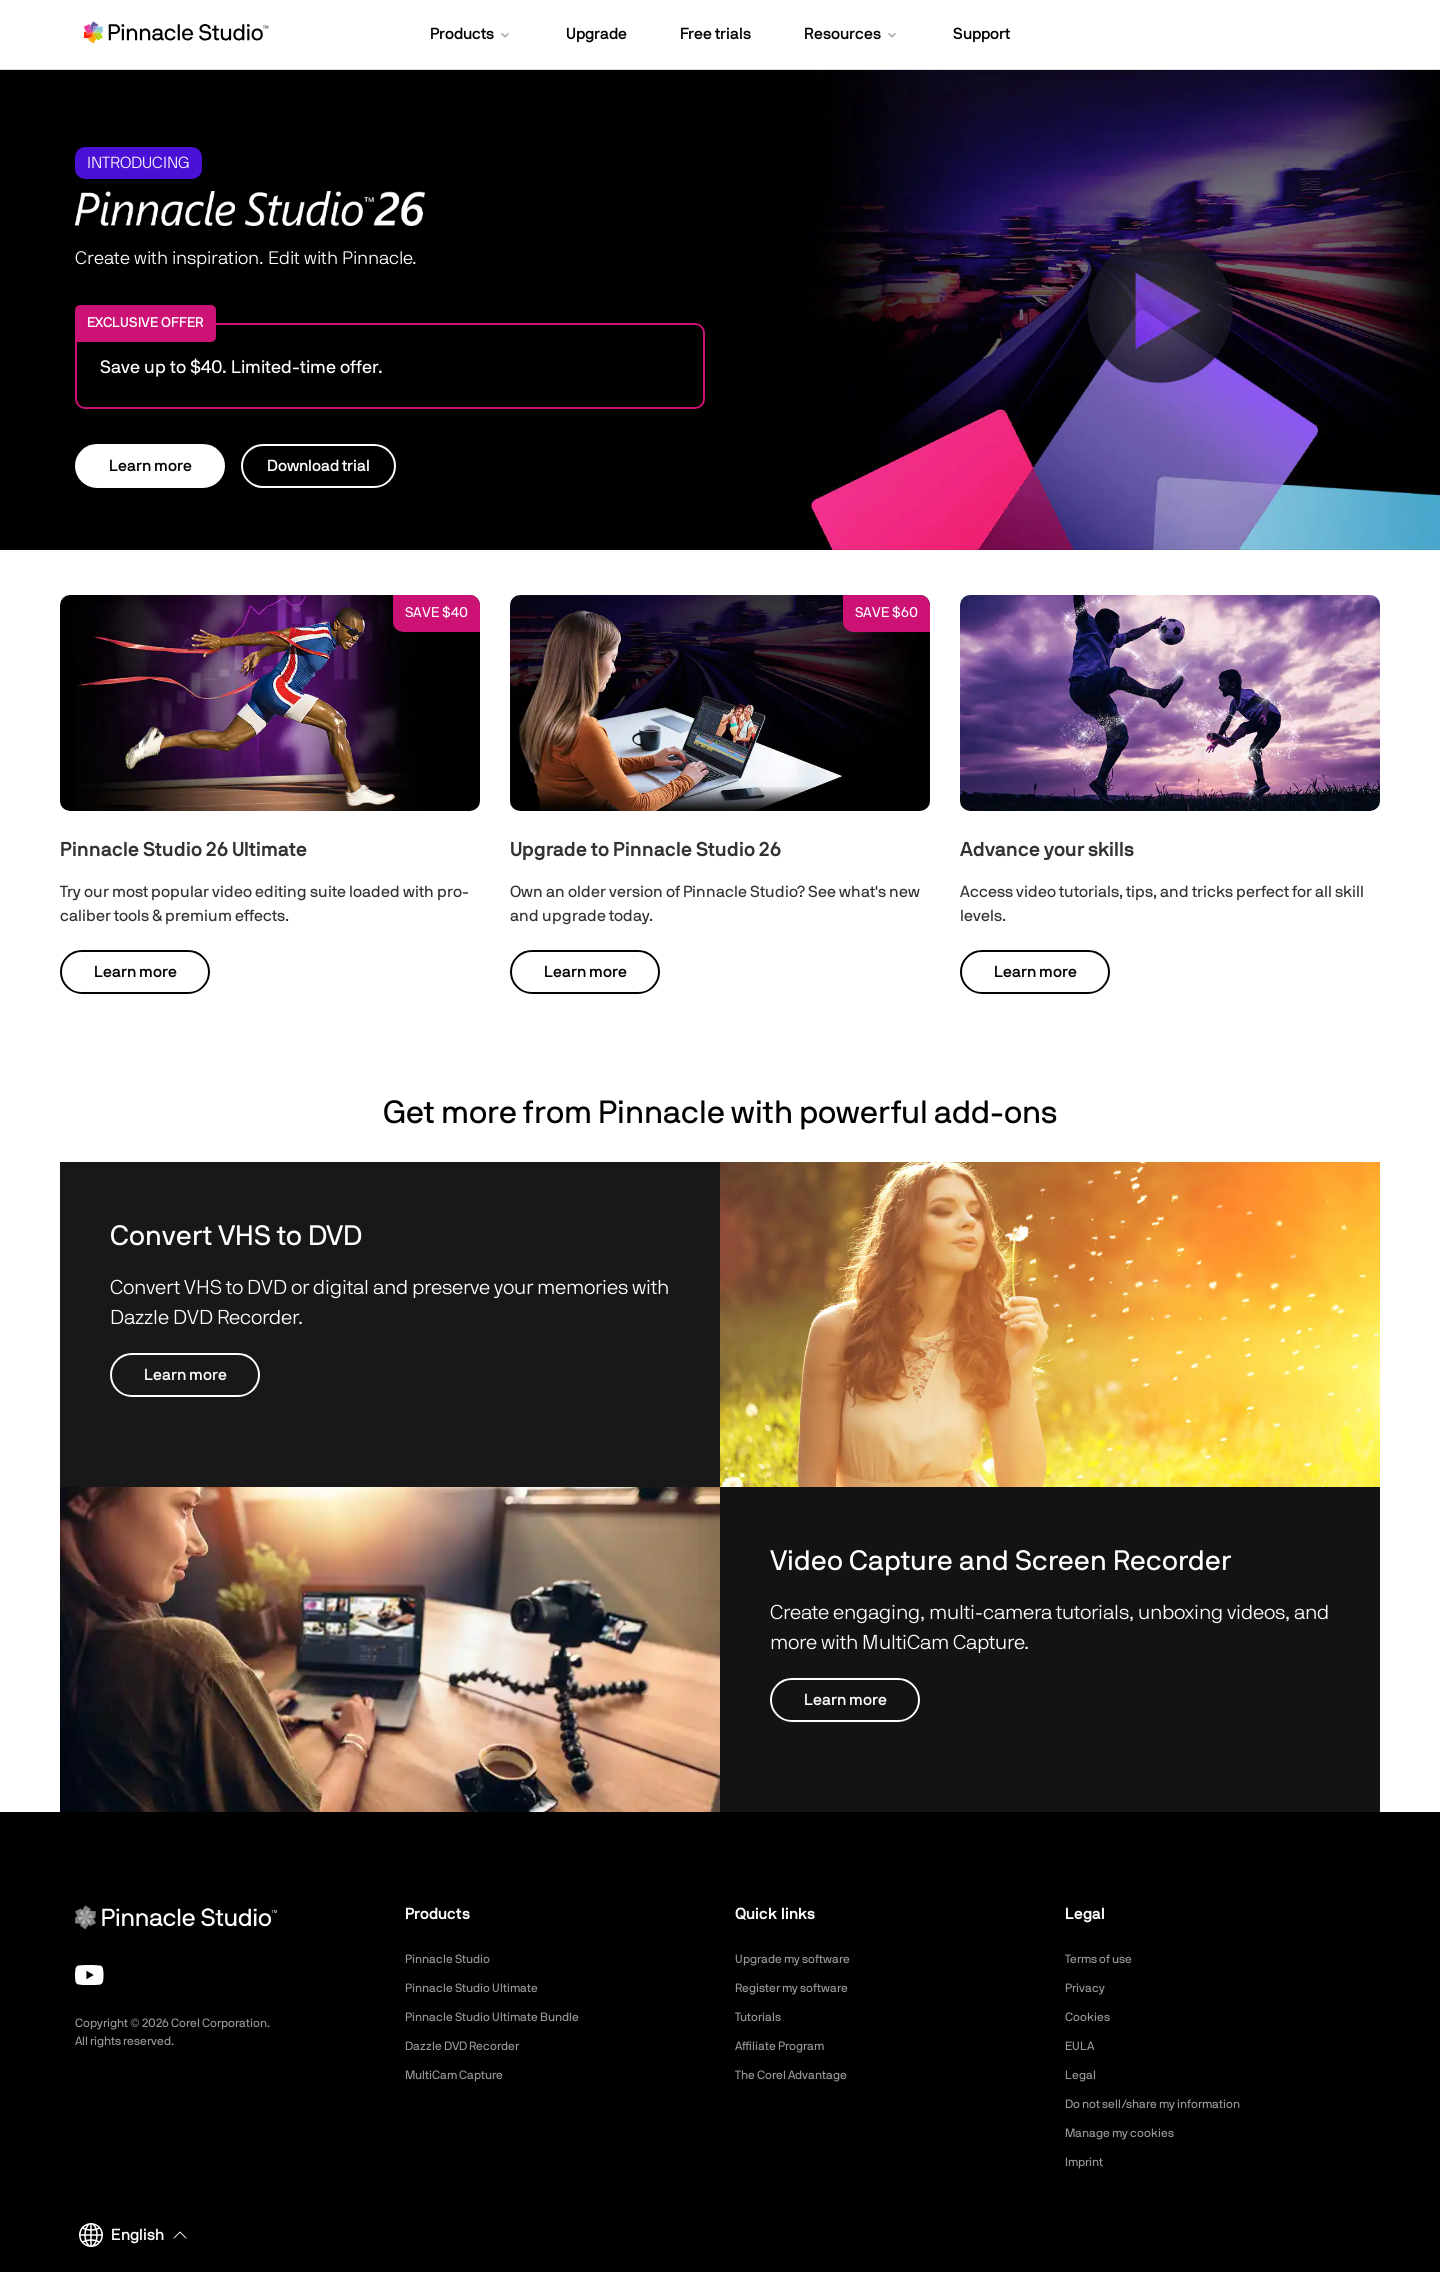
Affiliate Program (787, 2046)
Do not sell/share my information (1168, 2104)
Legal (1082, 2075)
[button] (471, 36)
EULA (1082, 2046)
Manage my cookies (1128, 2133)
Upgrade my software (802, 1959)
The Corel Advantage (800, 2075)
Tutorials (761, 2017)
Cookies (1090, 2017)
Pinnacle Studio (453, 1959)
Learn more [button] (150, 466)
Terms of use (1105, 1959)
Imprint (1087, 2162)
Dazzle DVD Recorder (473, 2046)
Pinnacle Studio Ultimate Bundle (505, 2017)
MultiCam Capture (462, 2075)
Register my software (802, 1988)
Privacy (1088, 1988)
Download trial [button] (318, 466)
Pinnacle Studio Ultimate (481, 1988)
